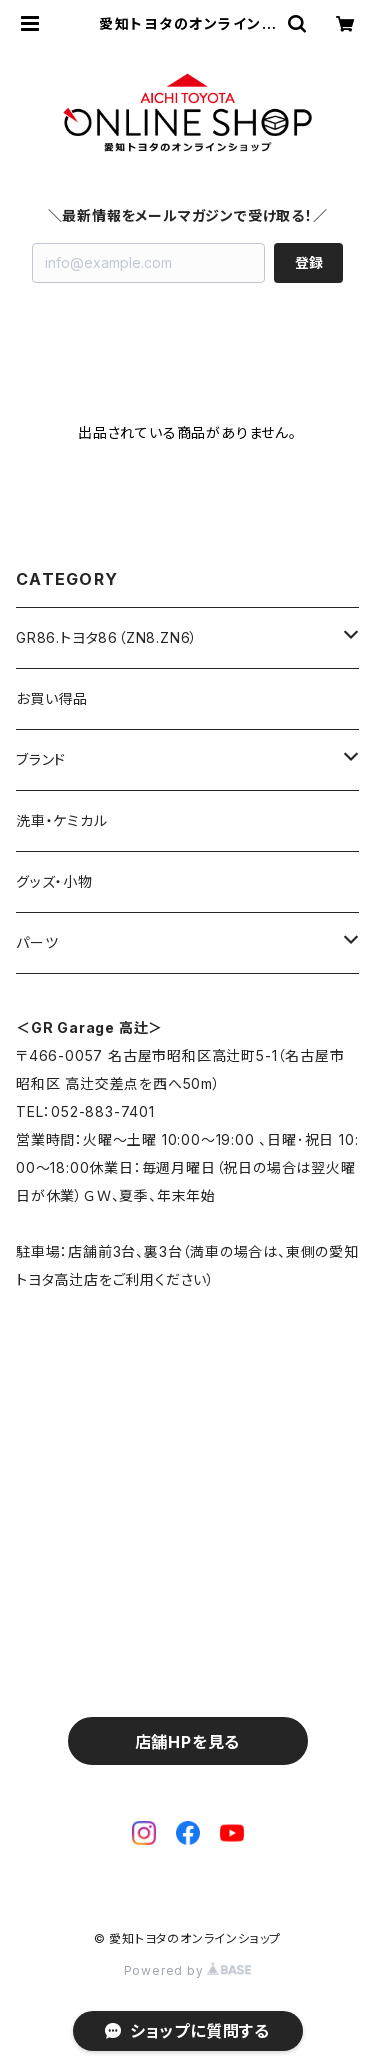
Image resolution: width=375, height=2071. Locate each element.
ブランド (41, 759)
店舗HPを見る (188, 1742)
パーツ (37, 942)
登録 (309, 262)
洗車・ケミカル (62, 820)
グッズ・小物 (54, 881)
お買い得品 (52, 698)
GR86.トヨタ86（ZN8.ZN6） (107, 637)
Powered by (188, 1970)
